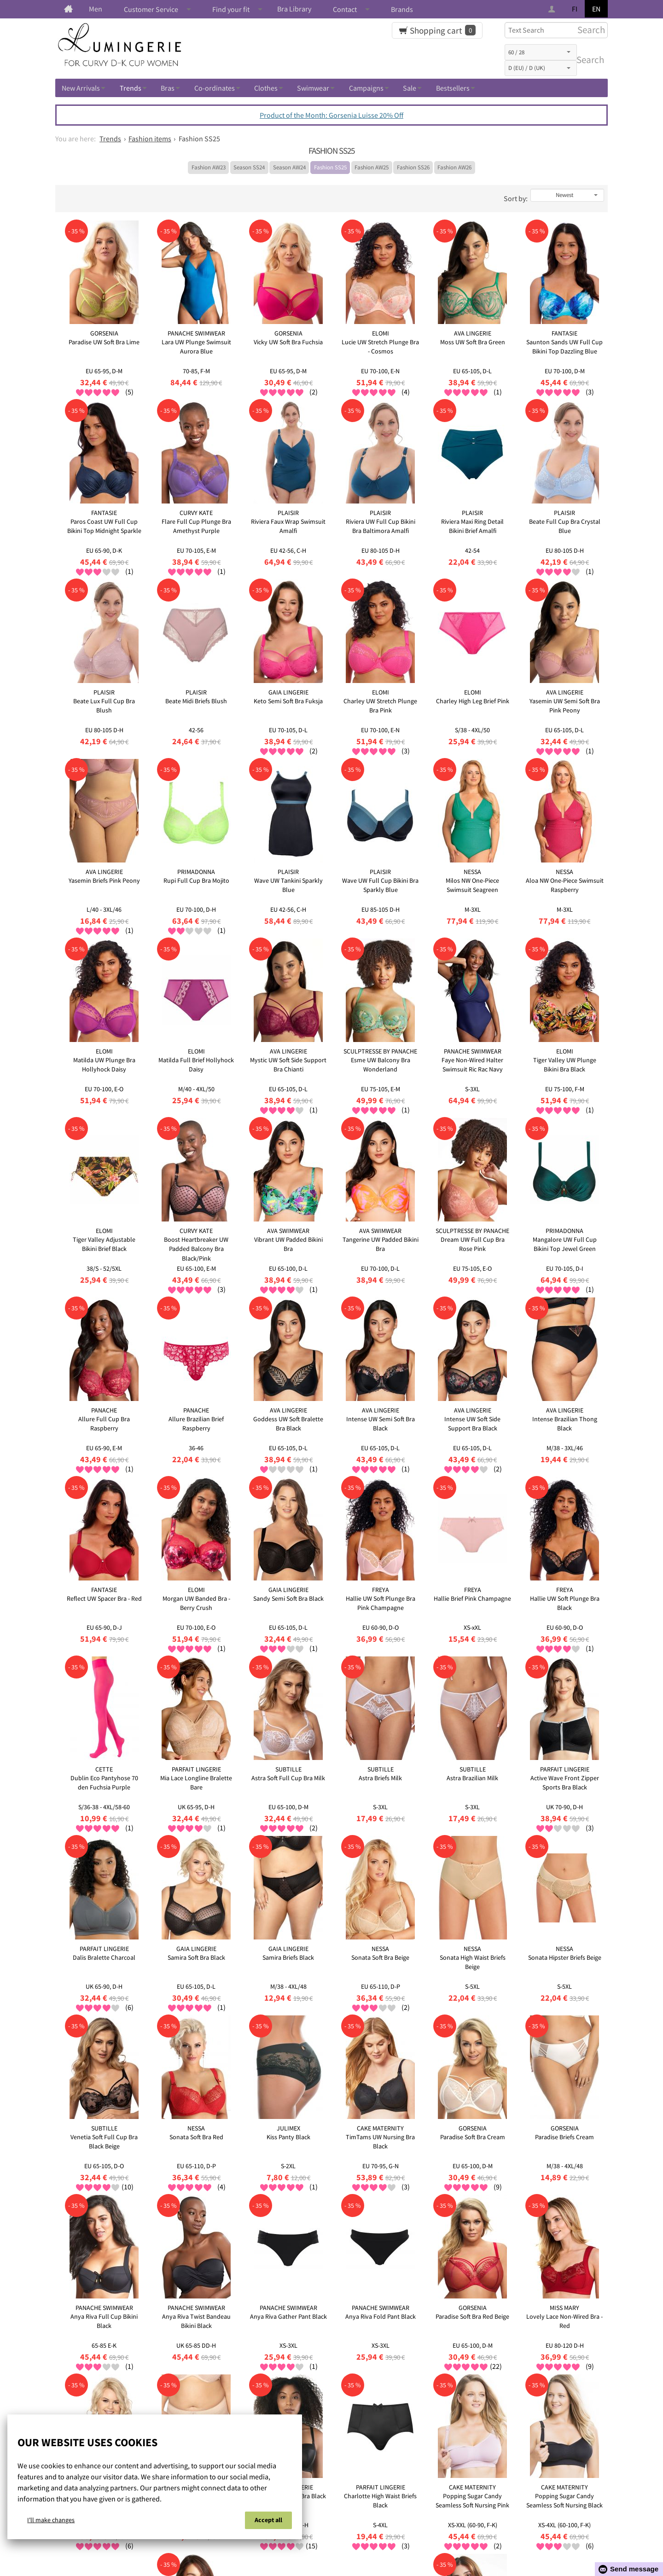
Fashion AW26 (454, 167)
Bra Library (294, 8)
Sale (409, 88)
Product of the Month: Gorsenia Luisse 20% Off (331, 115)
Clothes (266, 88)
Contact (345, 9)
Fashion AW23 (209, 167)
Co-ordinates (214, 88)
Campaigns (366, 88)
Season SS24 (249, 167)
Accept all (268, 2520)
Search (588, 60)
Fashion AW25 (372, 167)
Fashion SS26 (413, 167)
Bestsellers (453, 88)
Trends (130, 88)
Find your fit (231, 9)
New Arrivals (81, 88)
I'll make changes (51, 2520)
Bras (167, 88)
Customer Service (151, 9)
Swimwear (313, 88)
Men (95, 8)
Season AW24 (289, 167)
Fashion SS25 (330, 167)
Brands (402, 9)
